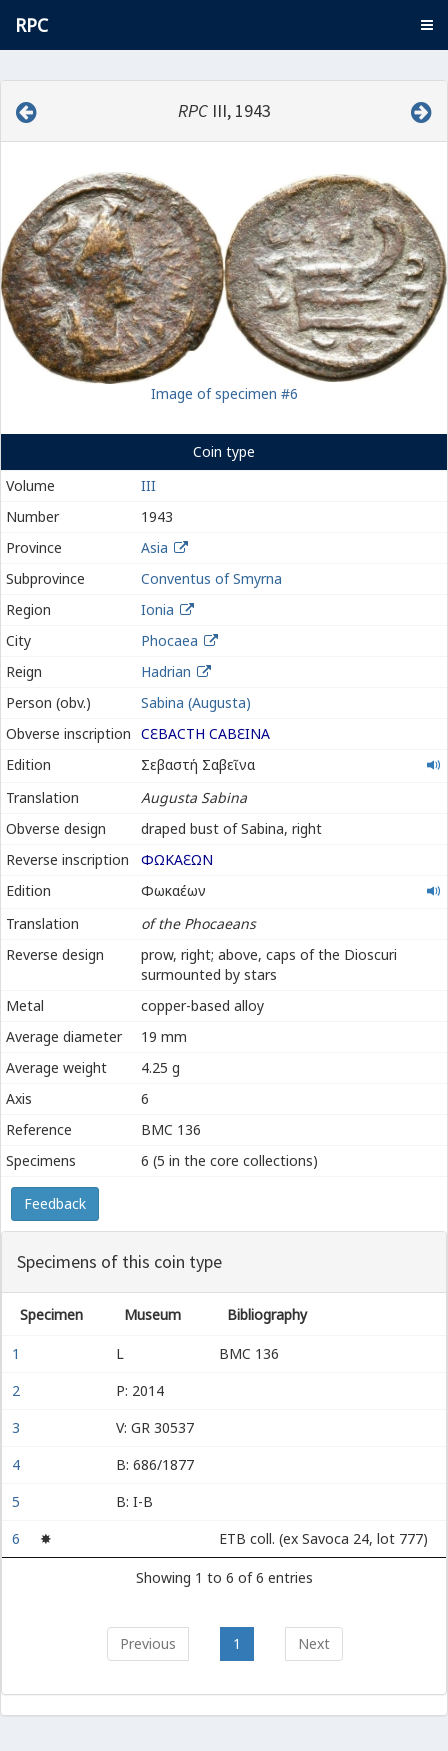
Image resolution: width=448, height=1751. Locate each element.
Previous (148, 1643)
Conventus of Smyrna (211, 578)
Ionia (157, 609)
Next (314, 1643)
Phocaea (169, 640)
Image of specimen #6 (224, 393)
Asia (154, 547)
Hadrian (166, 671)
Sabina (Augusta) (196, 702)
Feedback (55, 1203)
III (148, 485)
